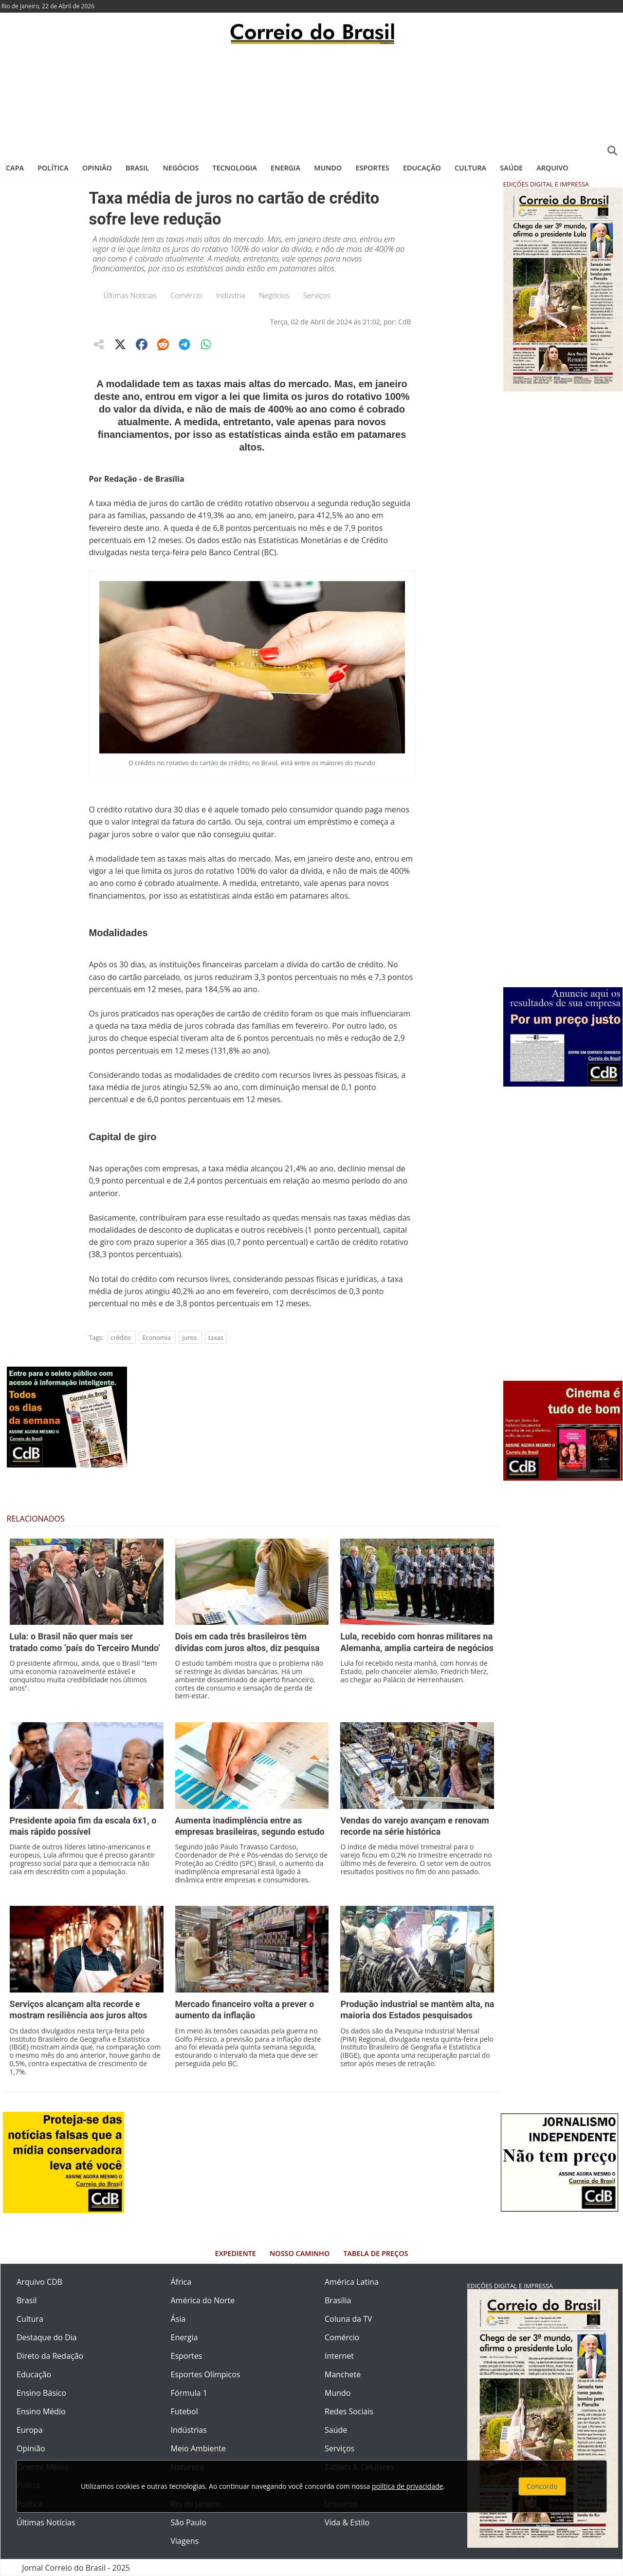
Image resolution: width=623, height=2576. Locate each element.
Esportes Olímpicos (205, 2374)
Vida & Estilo (347, 2522)
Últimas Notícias (130, 295)
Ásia (178, 2318)
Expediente (235, 2253)
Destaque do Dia (47, 2337)
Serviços (316, 295)
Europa (30, 2430)
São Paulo (188, 2522)
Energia (285, 167)
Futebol (184, 2411)
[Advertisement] (311, 100)
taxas (216, 1337)
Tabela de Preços (375, 2253)
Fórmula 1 (189, 2393)
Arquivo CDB (39, 2281)
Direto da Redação (50, 2355)
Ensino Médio (41, 2411)
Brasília (338, 2300)
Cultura (470, 167)
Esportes (372, 167)
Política (53, 167)
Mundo (328, 167)
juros (189, 1337)
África (181, 2281)
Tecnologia (235, 167)
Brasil (137, 167)
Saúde (511, 167)
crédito (120, 1337)
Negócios (181, 167)
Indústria (230, 295)
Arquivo (552, 167)
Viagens (185, 2541)
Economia (156, 1337)
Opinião (97, 167)
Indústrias (189, 2430)
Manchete (343, 2374)
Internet (339, 2355)
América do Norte (203, 2300)
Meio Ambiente (198, 2448)
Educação (422, 167)
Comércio (186, 295)
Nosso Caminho (300, 2253)
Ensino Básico (41, 2393)
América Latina (352, 2281)
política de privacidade (407, 2486)
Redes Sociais (349, 2411)
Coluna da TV (348, 2318)
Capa (15, 167)
